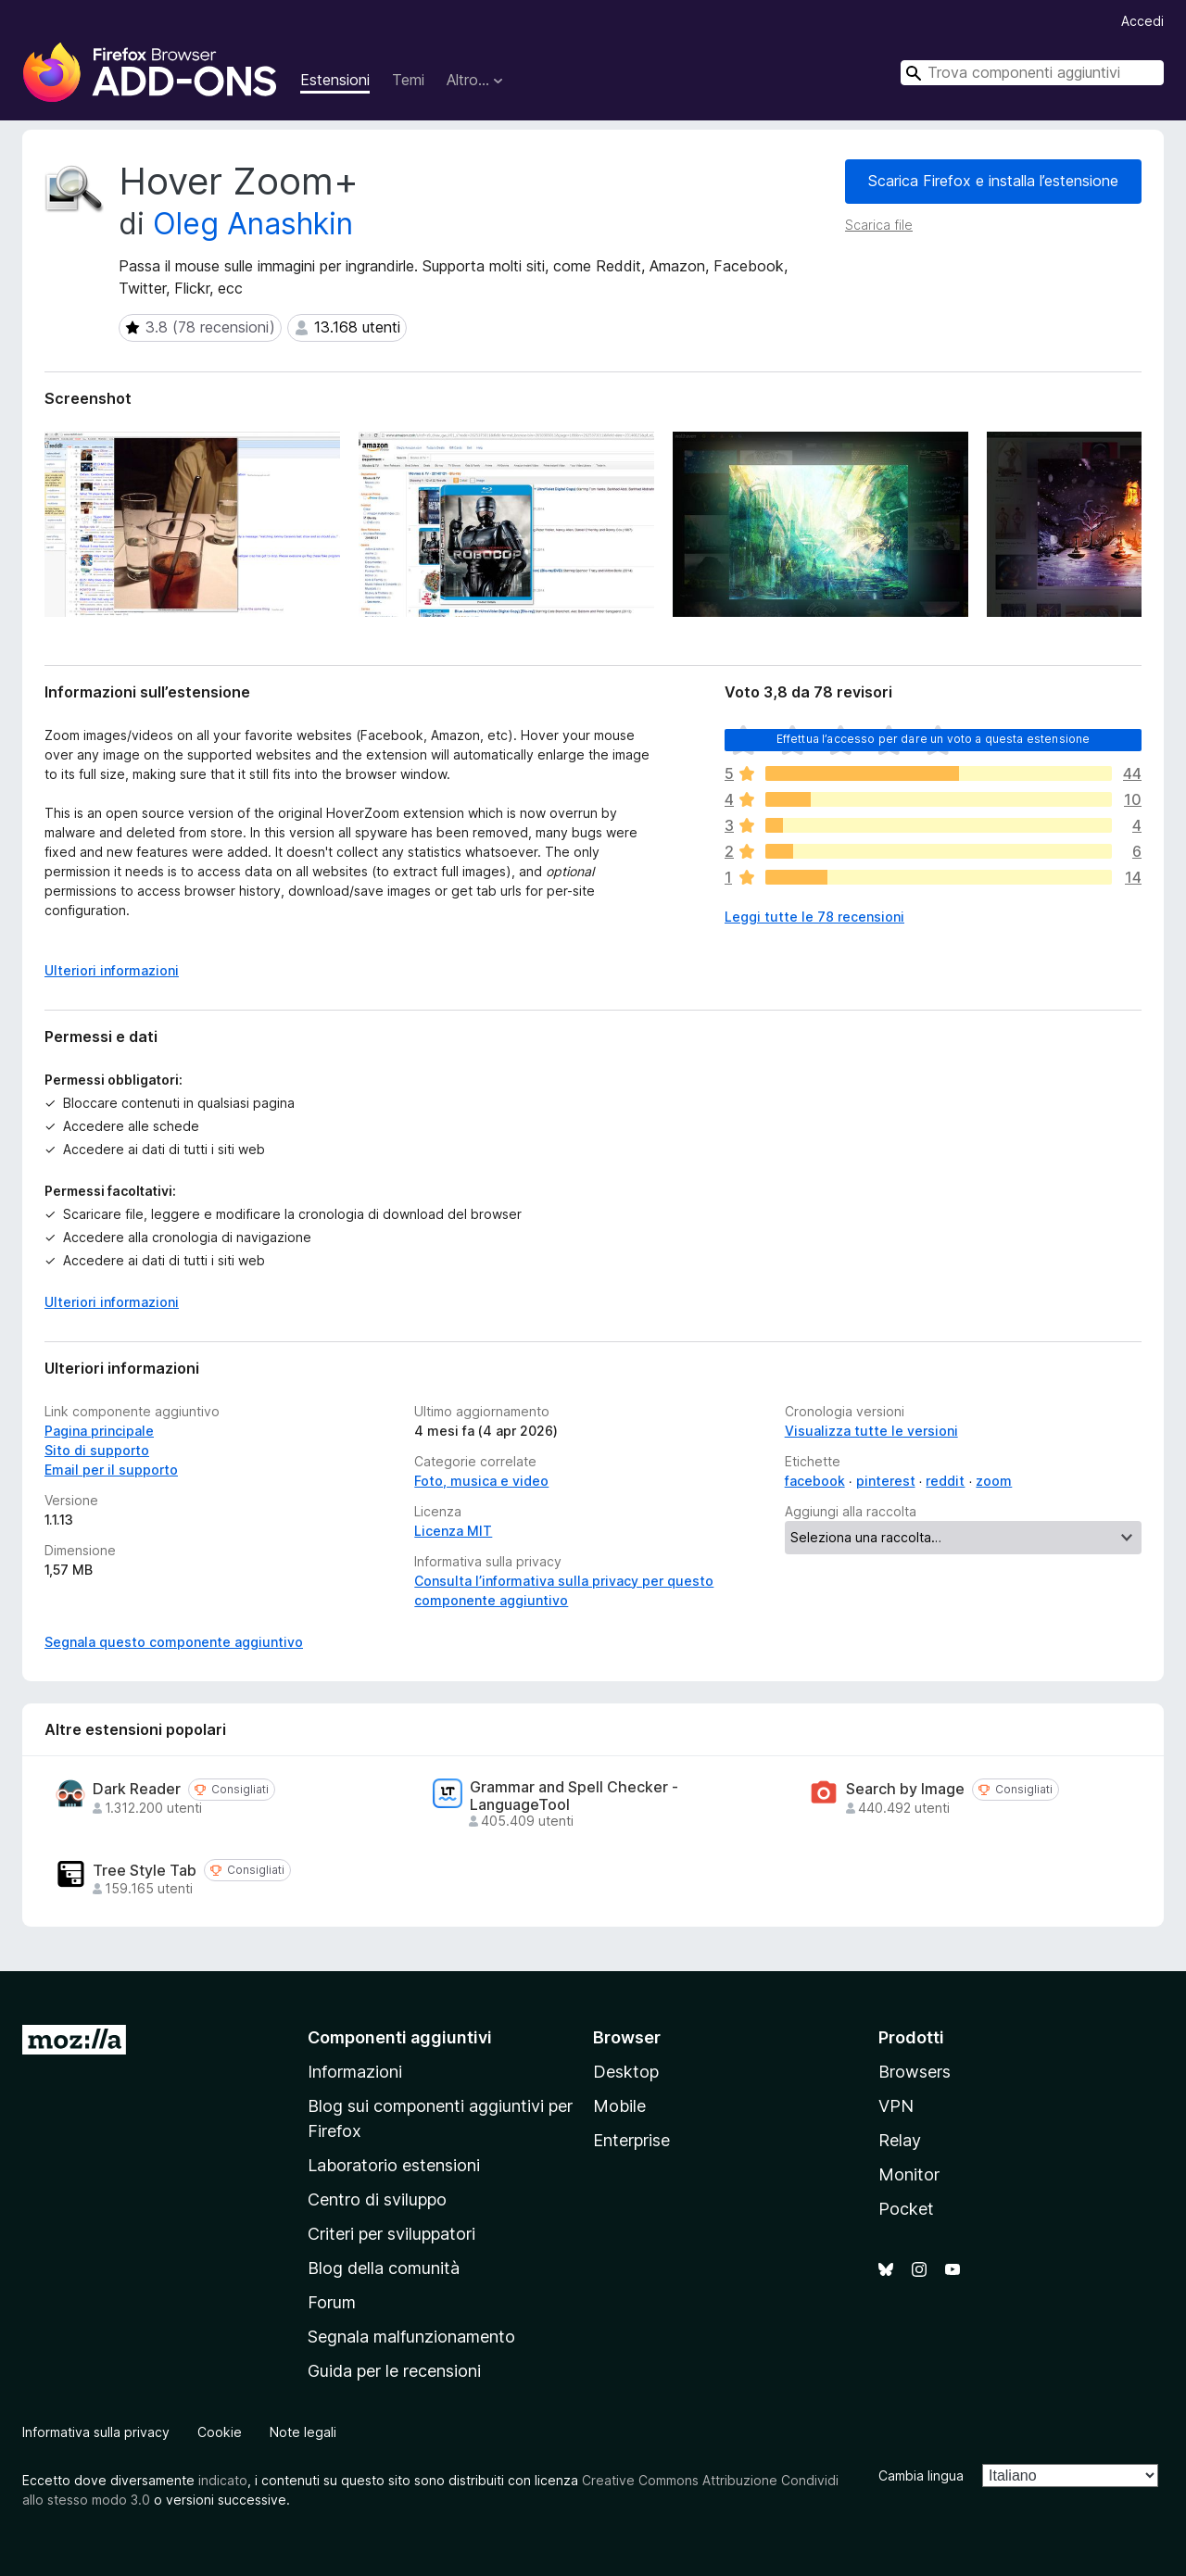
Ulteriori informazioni (111, 1302)
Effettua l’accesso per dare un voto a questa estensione (933, 739)
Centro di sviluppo (377, 2199)
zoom (994, 1481)
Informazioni (355, 2071)
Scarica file (879, 224)
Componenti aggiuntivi (400, 2037)
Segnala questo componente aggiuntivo (173, 1642)
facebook (815, 1481)
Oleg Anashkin (253, 224)
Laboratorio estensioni (394, 2165)
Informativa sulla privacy (96, 2432)
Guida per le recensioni (394, 2371)
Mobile (619, 2106)
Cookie (219, 2432)
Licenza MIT (453, 1531)
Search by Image (905, 1789)
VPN (896, 2106)
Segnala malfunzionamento (411, 2336)
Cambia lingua (921, 2475)
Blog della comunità (384, 2268)
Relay (899, 2140)
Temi (408, 79)
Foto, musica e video (481, 1481)
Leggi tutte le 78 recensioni (814, 916)
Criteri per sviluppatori (391, 2233)
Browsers (914, 2071)
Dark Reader (137, 1789)
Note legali (303, 2432)
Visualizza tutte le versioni (871, 1431)
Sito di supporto (96, 1450)
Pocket (906, 2208)
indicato (222, 2480)
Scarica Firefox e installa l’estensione (993, 180)
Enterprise (631, 2140)
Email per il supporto (111, 1469)
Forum (332, 2302)
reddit (945, 1481)
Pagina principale (99, 1431)
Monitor (909, 2174)
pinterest (885, 1481)
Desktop (626, 2071)
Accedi (1142, 21)
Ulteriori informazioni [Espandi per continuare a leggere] (111, 970)
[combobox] (1032, 72)
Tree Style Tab (144, 1870)
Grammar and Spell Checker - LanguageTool (574, 1796)
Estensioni (335, 79)
